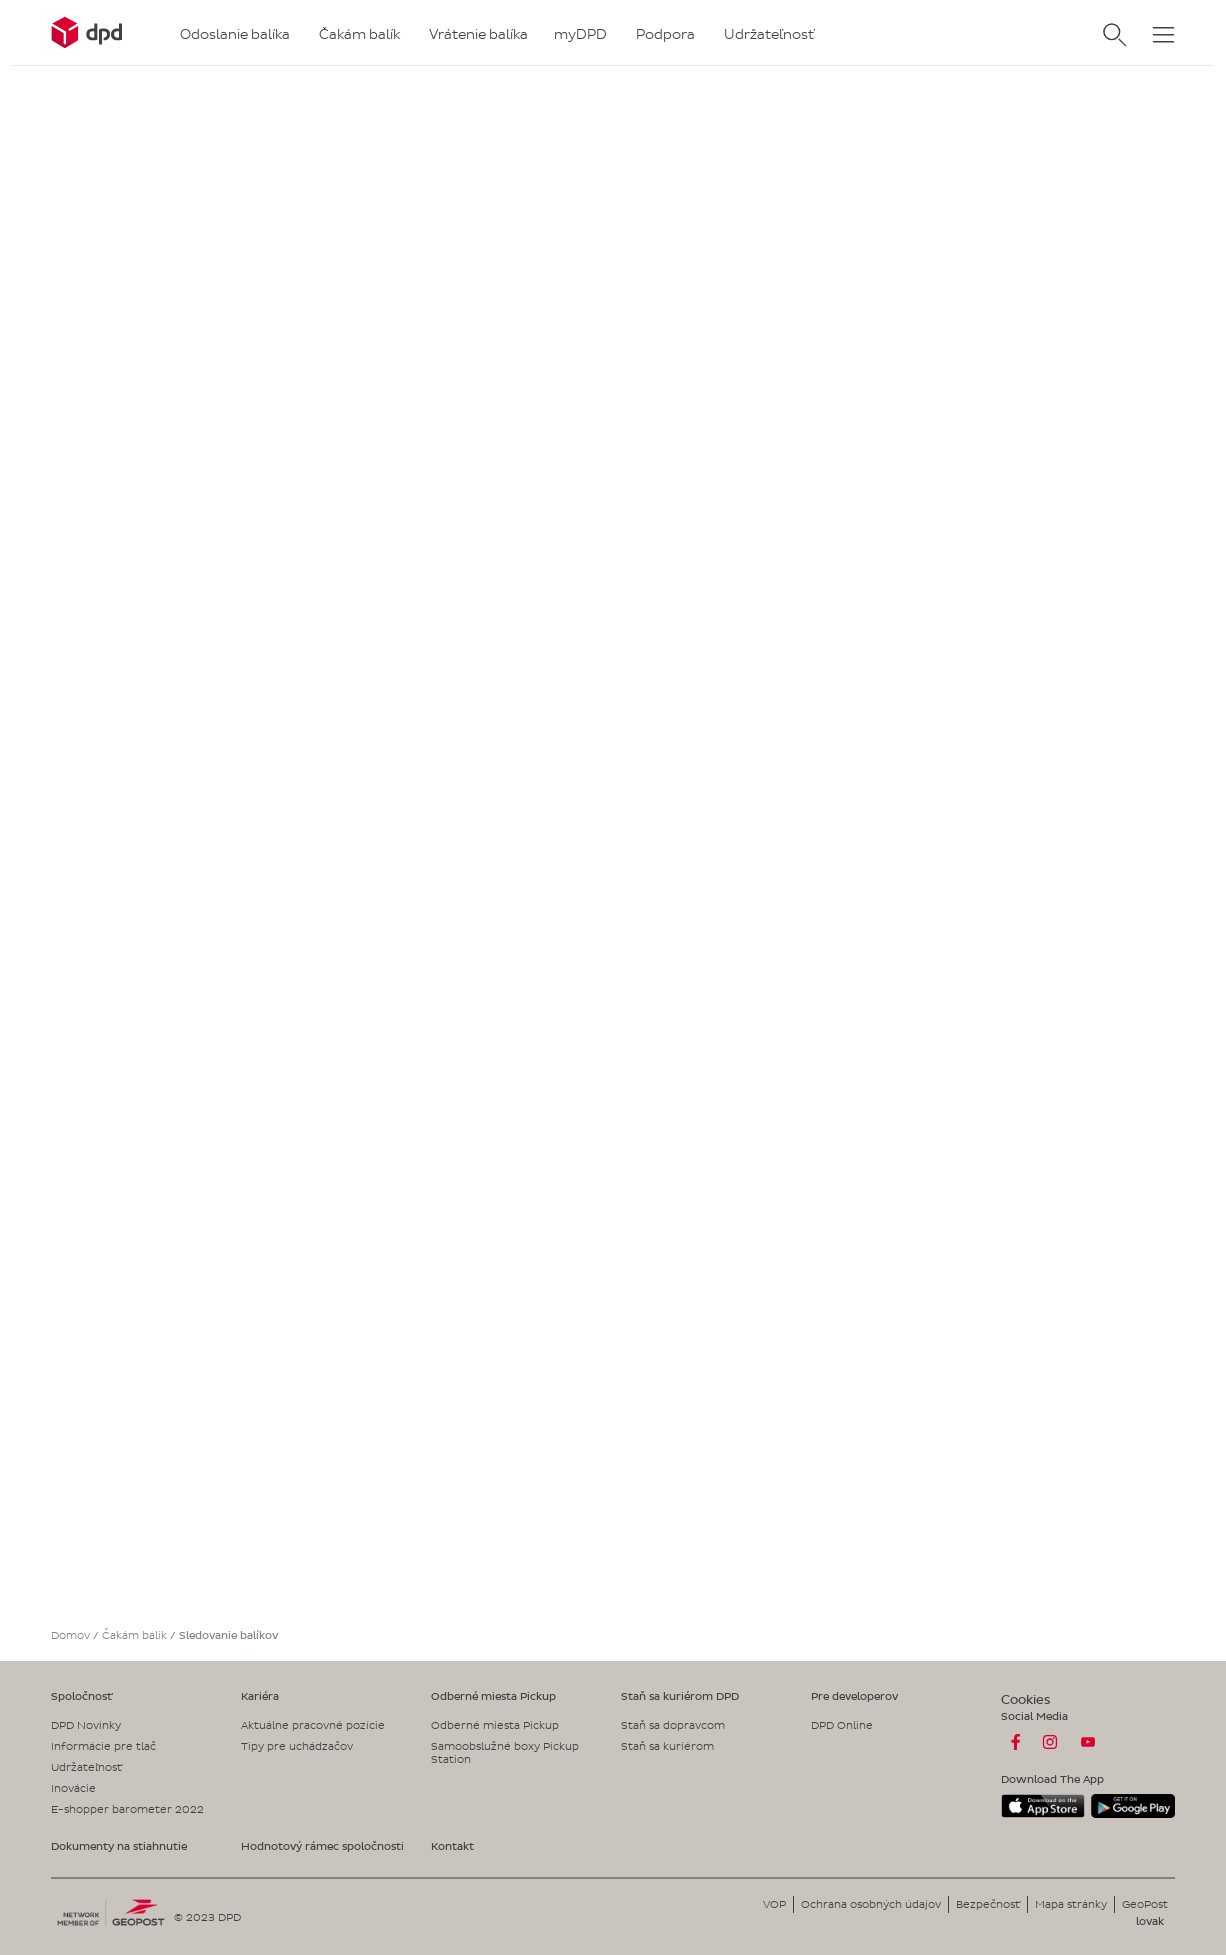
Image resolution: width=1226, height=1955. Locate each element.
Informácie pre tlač (103, 1746)
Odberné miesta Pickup (493, 1696)
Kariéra (260, 1696)
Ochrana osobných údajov (871, 1904)
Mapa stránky (1071, 1904)
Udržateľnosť (86, 1767)
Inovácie (73, 1788)
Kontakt (452, 1846)
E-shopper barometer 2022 (127, 1809)
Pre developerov (854, 1696)
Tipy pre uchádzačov (297, 1746)
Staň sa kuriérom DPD (680, 1696)
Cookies (1025, 1699)
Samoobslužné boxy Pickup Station (505, 1752)
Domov (70, 1635)
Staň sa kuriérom (667, 1746)
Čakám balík (134, 1635)
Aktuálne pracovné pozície (313, 1725)
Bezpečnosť (988, 1904)
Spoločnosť (81, 1696)
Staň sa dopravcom (673, 1725)
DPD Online (842, 1725)
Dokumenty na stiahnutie (119, 1846)
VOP (774, 1904)
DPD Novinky (86, 1725)
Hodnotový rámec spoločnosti (322, 1846)
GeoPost (1145, 1904)
